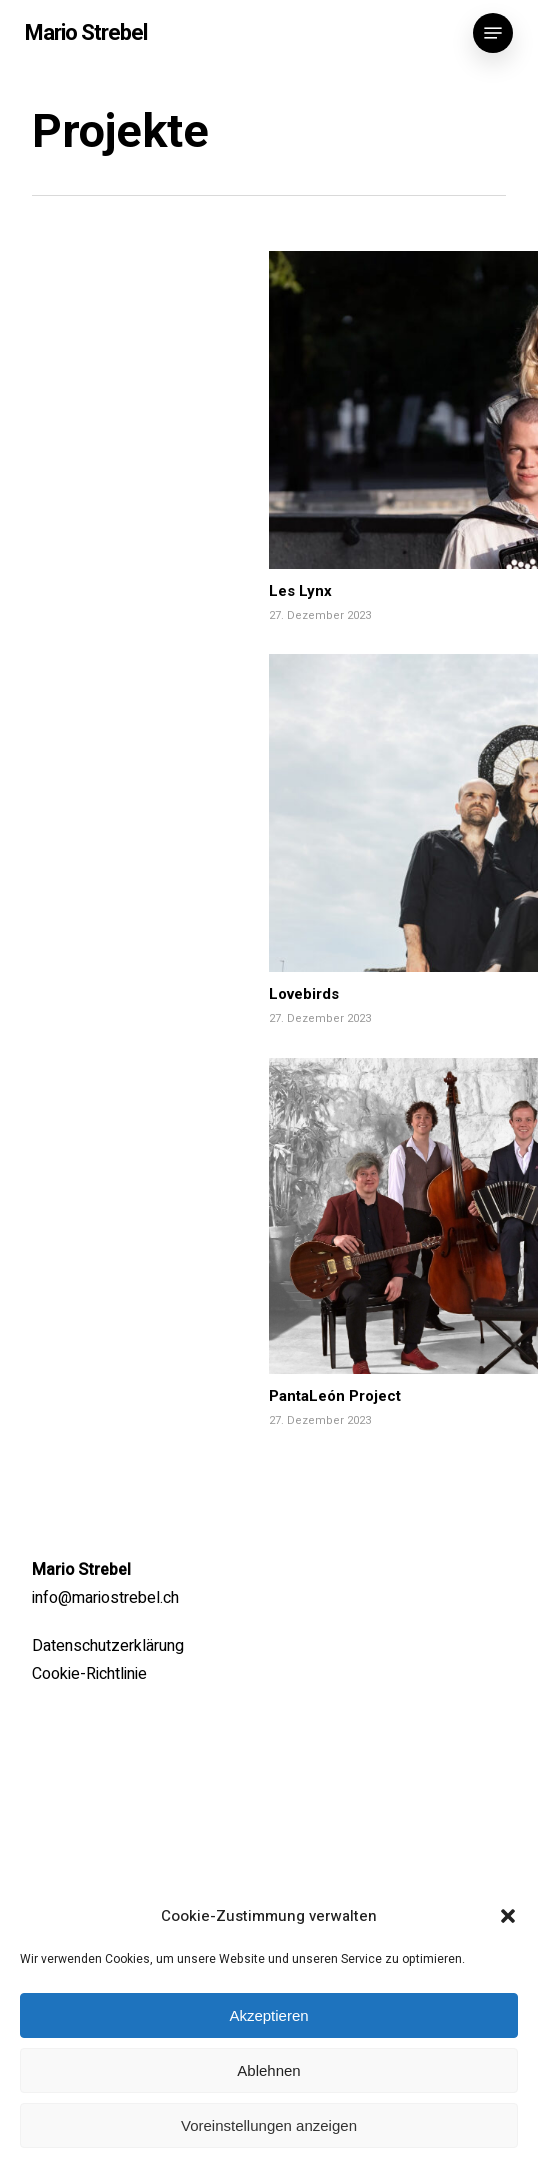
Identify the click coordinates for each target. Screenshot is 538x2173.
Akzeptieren (268, 2015)
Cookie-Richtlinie (89, 1674)
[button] (508, 1916)
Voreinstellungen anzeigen (269, 2125)
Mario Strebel (86, 33)
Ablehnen (268, 2070)
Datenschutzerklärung (108, 1646)
